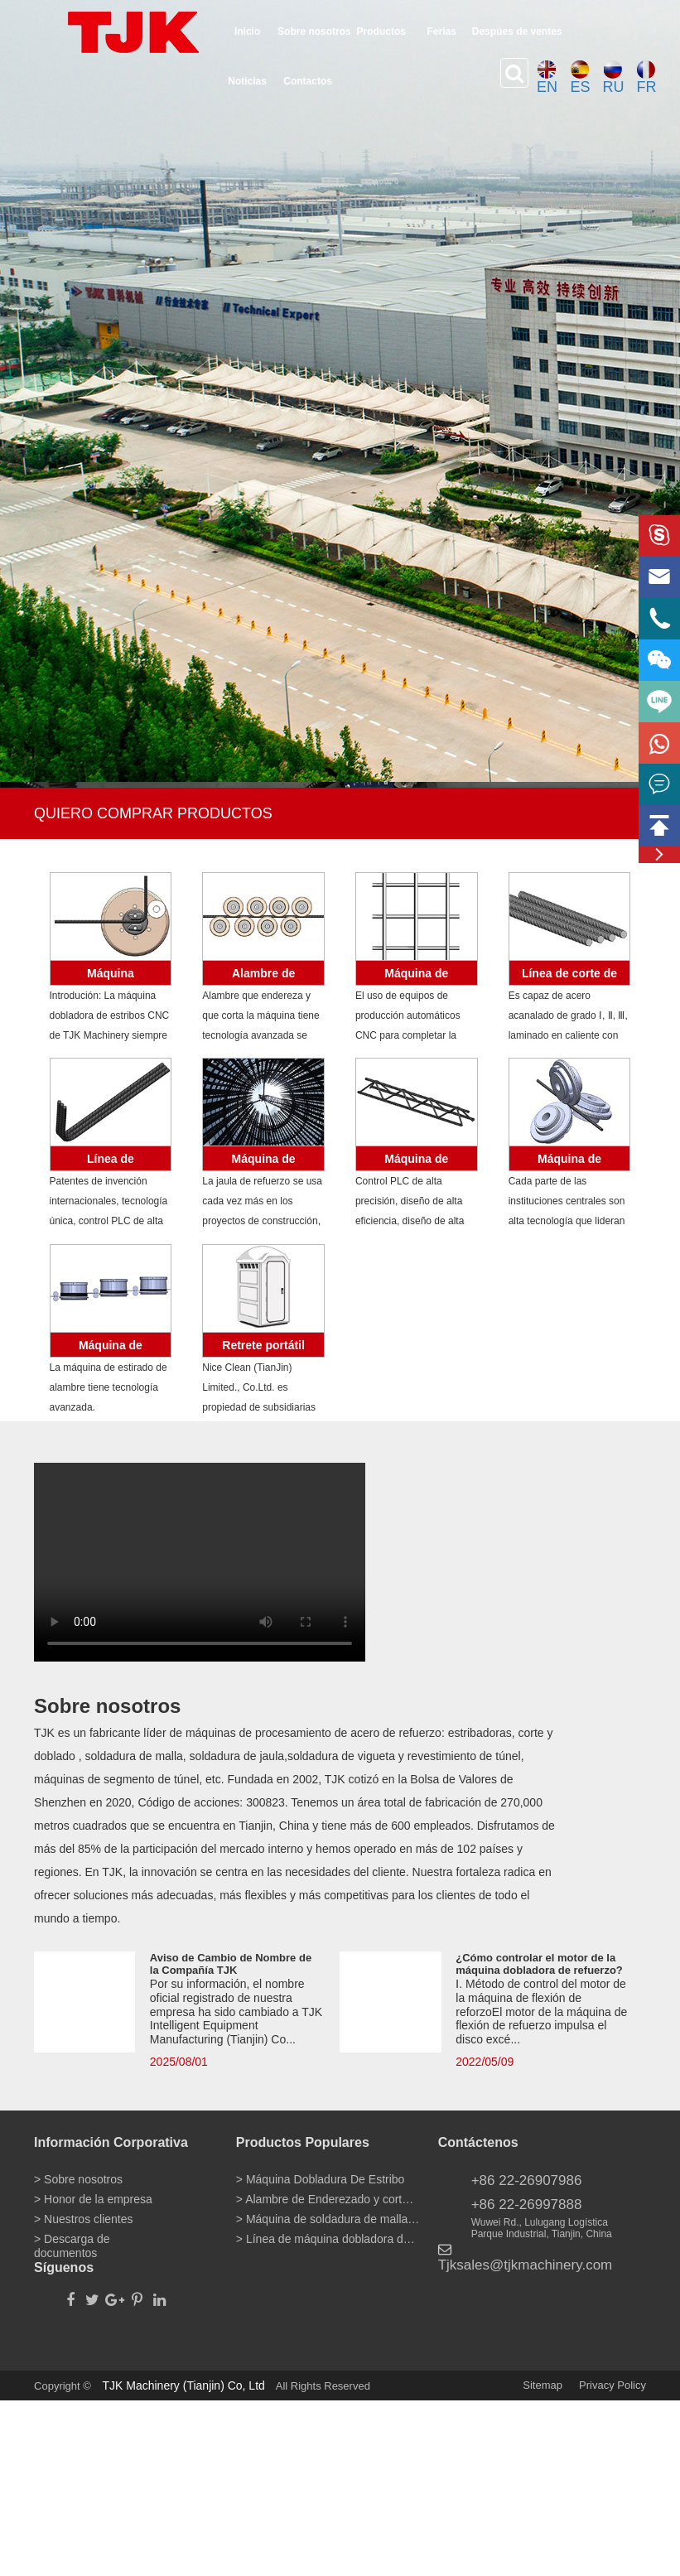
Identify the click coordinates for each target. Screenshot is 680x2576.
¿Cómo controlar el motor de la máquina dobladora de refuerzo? (539, 1964)
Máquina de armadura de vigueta (416, 1161)
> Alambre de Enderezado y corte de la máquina (328, 2199)
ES (580, 77)
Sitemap (542, 2385)
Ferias (441, 31)
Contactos (307, 81)
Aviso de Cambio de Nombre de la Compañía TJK (230, 1964)
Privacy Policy (612, 2385)
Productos (381, 31)
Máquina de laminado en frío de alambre (569, 1161)
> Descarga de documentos (71, 2242)
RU (613, 77)
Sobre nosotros (314, 31)
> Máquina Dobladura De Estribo (320, 2179)
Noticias (247, 81)
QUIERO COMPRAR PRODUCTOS (153, 813)
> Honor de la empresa (93, 2199)
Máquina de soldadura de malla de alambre (416, 976)
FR (646, 77)
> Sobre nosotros (78, 2179)
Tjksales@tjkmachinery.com (525, 2265)
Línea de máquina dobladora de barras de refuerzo (110, 1161)
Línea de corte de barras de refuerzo (569, 976)
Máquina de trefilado (110, 1348)
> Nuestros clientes (83, 2219)
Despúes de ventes (517, 31)
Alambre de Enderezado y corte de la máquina (263, 976)
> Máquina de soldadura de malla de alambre (328, 2219)
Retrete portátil (263, 1345)
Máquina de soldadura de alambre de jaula (263, 1161)
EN (547, 77)
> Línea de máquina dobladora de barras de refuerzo (328, 2239)
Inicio (247, 31)
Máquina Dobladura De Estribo (110, 976)
